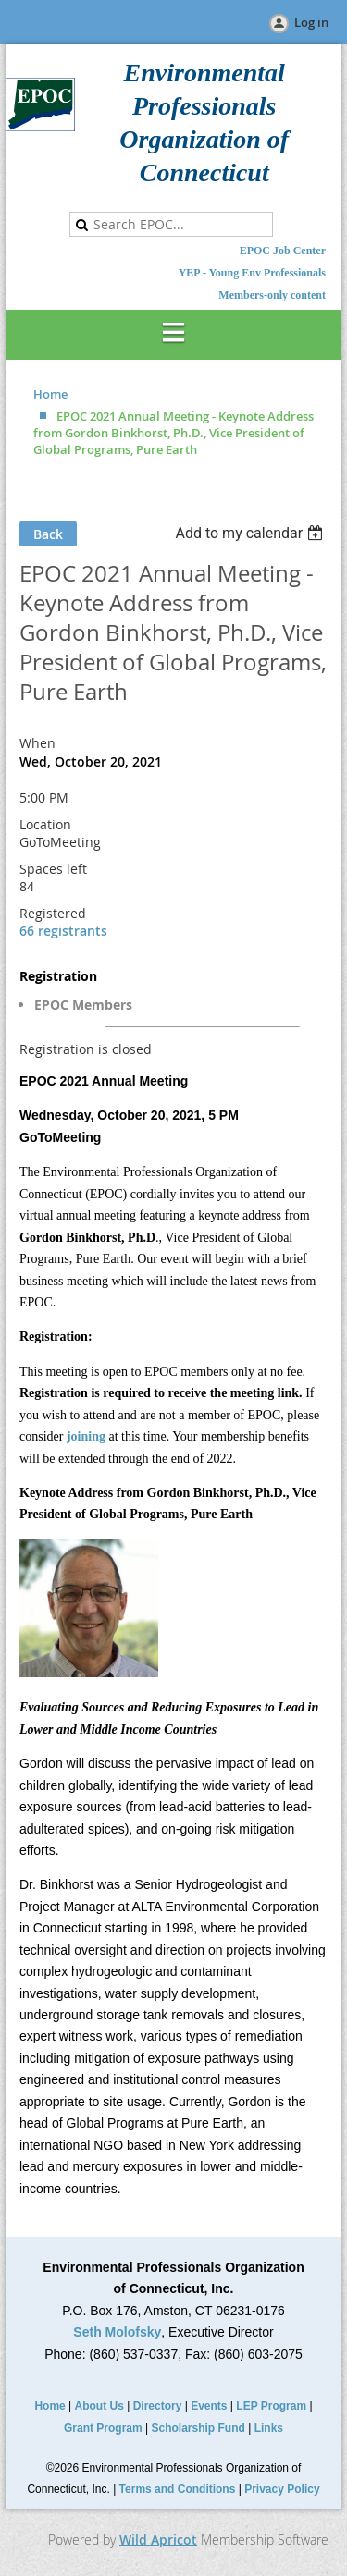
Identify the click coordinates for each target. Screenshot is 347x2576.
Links (268, 2428)
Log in (311, 22)
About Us (99, 2405)
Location (45, 824)
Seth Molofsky (117, 2332)
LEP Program (271, 2405)
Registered (52, 913)
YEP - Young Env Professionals (252, 272)
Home (50, 394)
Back (48, 534)
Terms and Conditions (177, 2489)
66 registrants (63, 930)
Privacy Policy (281, 2489)
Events (209, 2405)
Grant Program (103, 2428)
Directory (157, 2405)
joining (86, 1436)
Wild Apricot (158, 2539)
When (37, 743)
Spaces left (53, 868)
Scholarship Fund (198, 2428)
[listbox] (251, 533)
